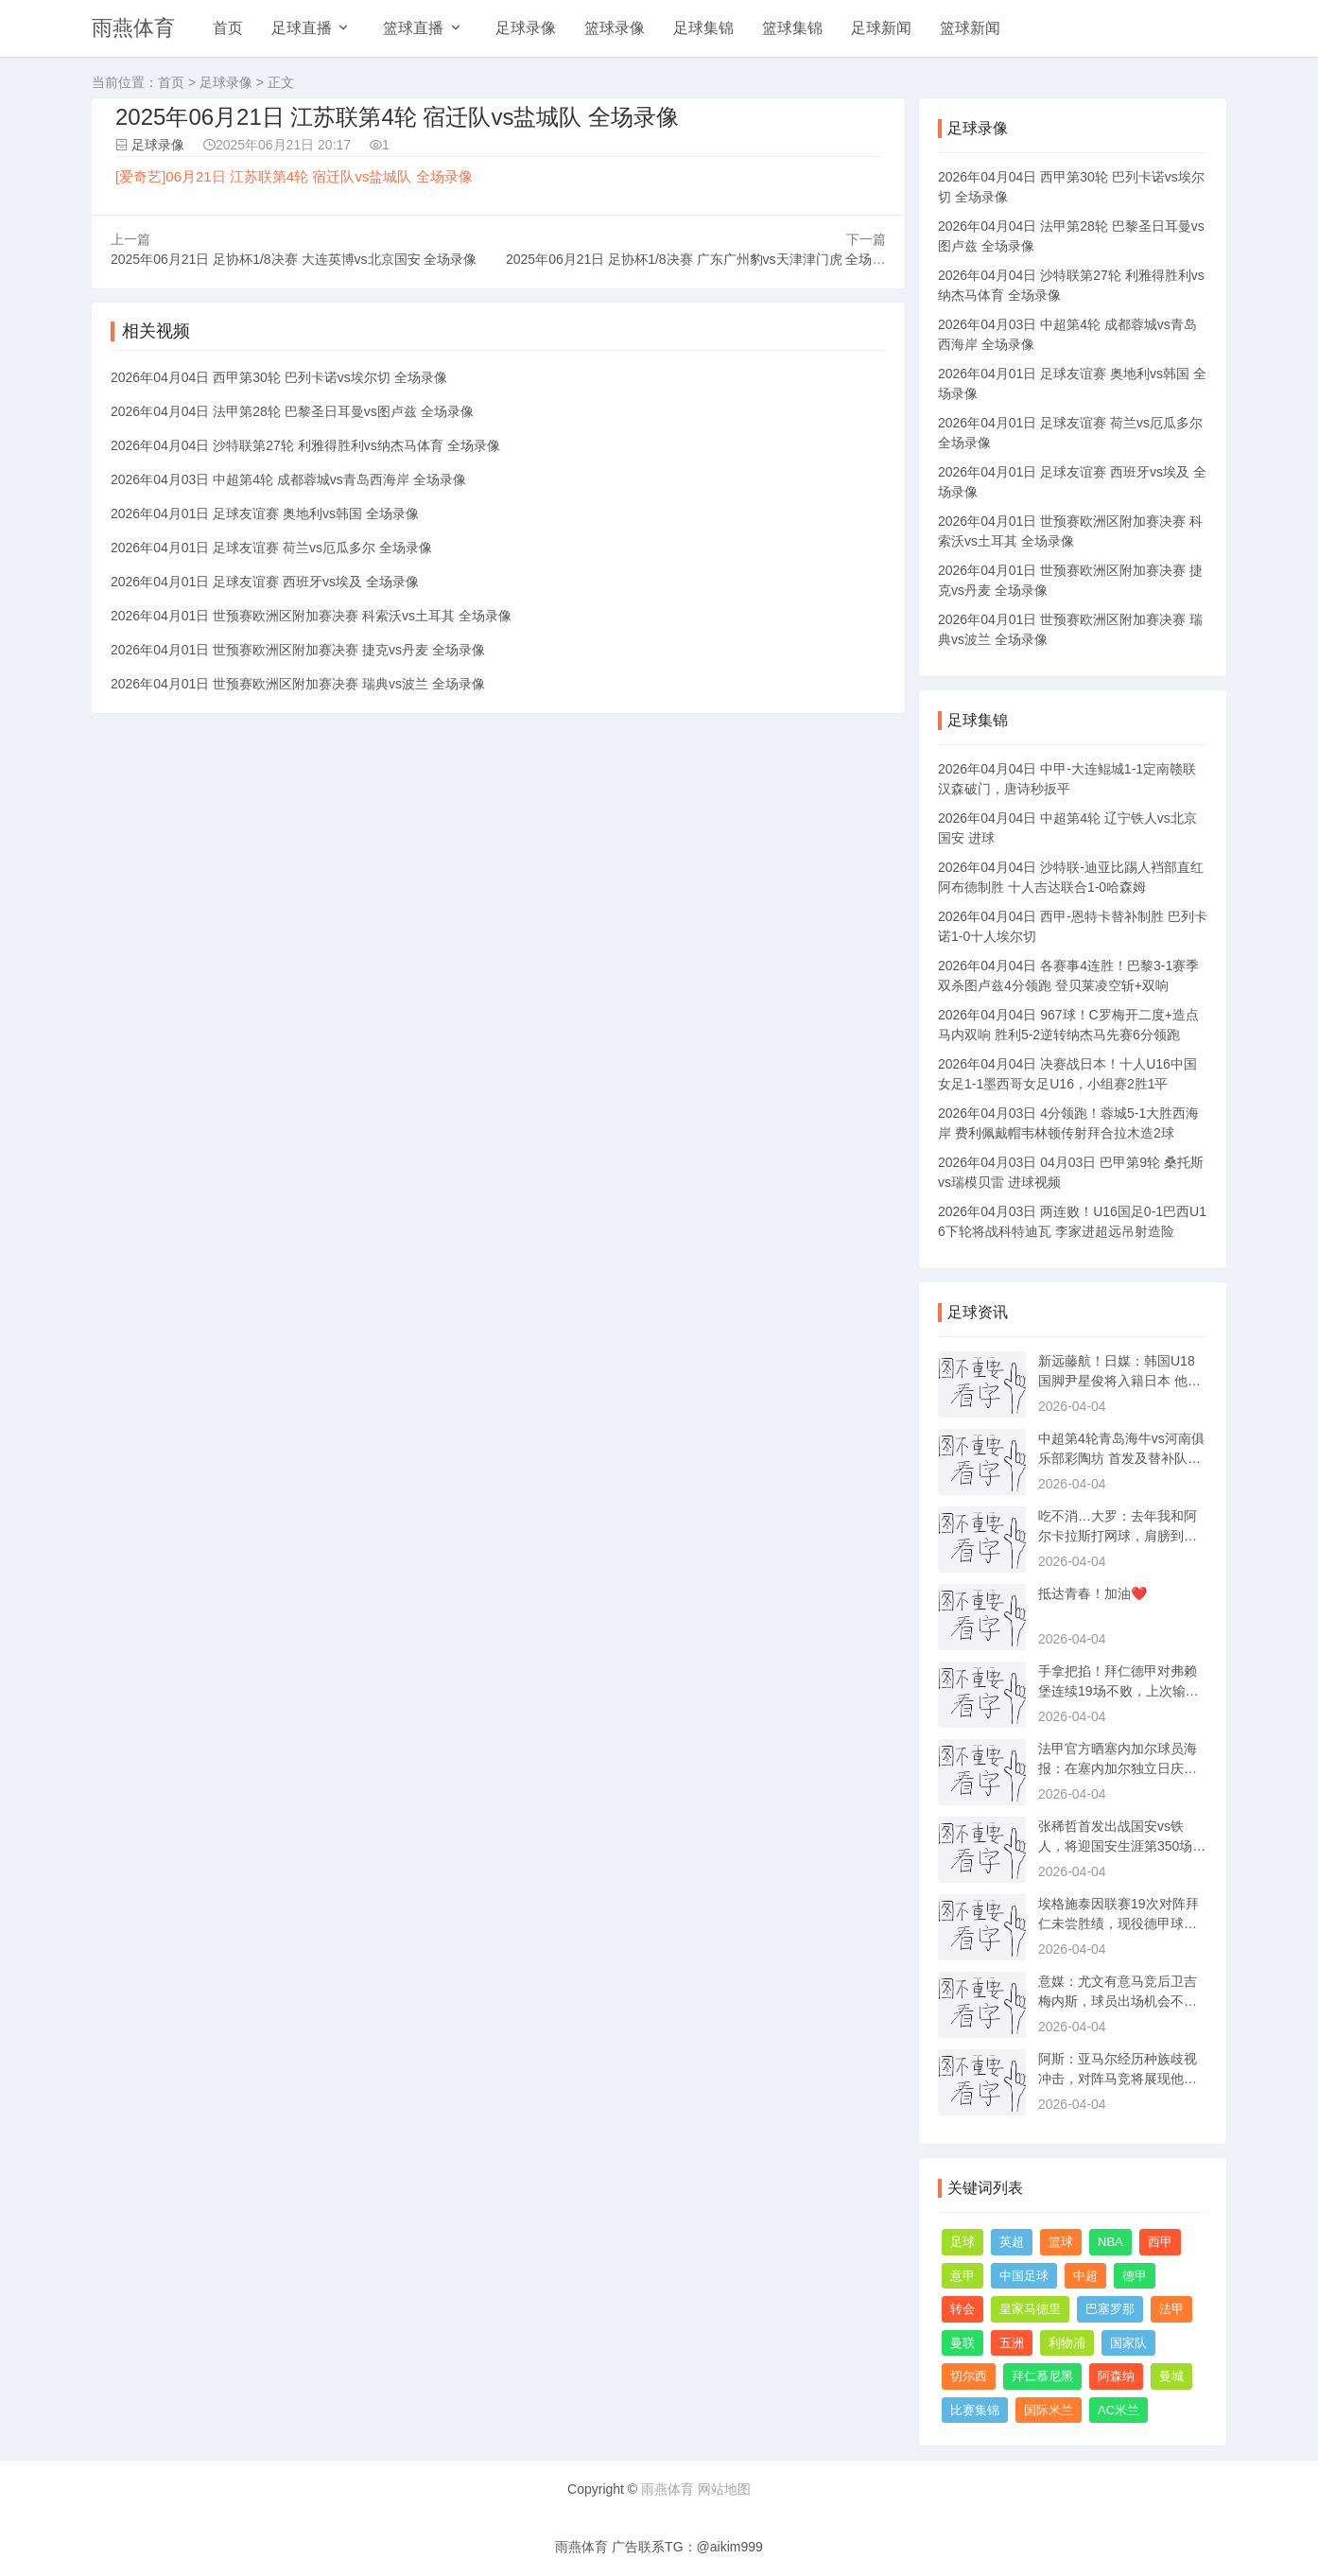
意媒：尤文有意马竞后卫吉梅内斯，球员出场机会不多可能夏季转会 (1117, 2001)
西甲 (1160, 2242)
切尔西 (968, 2376)
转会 (962, 2309)
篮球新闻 (970, 28)
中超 (1085, 2276)
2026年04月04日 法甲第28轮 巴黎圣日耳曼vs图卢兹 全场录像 (292, 411)
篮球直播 (413, 28)
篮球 (1061, 2242)
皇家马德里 (1030, 2309)
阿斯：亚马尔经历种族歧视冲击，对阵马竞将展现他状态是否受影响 (1117, 2078)
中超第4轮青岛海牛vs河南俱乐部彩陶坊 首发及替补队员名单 (1121, 1458)
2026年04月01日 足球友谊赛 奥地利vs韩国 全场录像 (265, 513)
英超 (1011, 2242)
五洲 (1011, 2343)
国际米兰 (1048, 2410)
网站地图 (724, 2489)
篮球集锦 (792, 28)
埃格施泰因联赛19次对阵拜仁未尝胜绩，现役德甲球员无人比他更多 (1118, 1923)
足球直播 (301, 28)
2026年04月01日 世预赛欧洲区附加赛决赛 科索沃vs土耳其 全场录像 (311, 615)
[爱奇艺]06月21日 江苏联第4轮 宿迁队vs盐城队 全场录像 (294, 176)
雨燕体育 (133, 28)
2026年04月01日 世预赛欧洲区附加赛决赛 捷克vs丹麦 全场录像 (298, 649)
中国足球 (1024, 2276)
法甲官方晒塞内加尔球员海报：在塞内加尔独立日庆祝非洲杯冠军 (1117, 1768)
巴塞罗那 (1110, 2309)
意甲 (962, 2276)
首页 (228, 28)
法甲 (1171, 2309)
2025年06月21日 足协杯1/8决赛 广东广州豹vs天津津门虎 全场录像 (702, 259)
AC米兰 (1118, 2410)
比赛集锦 (974, 2410)
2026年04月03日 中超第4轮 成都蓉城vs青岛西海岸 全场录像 (288, 479)
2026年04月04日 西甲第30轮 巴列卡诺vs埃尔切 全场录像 (279, 377)
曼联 (962, 2343)
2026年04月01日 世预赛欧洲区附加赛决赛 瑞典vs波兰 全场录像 (298, 683)
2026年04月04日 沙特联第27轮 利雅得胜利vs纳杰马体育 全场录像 (305, 445)
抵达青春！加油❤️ (1092, 1593)
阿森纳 (1116, 2376)
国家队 (1128, 2343)
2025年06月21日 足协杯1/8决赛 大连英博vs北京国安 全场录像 (294, 259)
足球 (962, 2242)
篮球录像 (614, 28)
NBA (1110, 2242)
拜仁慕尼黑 (1042, 2376)
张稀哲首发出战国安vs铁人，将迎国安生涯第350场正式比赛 (1121, 1846)
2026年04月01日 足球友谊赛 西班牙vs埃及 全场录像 (265, 581)
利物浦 (1067, 2343)
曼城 (1171, 2376)
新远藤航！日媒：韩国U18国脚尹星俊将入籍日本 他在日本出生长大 (1119, 1380)
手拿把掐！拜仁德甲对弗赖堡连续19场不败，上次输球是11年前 (1118, 1690)
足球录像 (525, 28)
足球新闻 (881, 28)
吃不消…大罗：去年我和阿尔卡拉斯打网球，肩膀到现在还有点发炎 (1117, 1535)
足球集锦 (703, 28)
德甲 (1134, 2276)
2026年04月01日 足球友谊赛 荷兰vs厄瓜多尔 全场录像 (271, 547)
